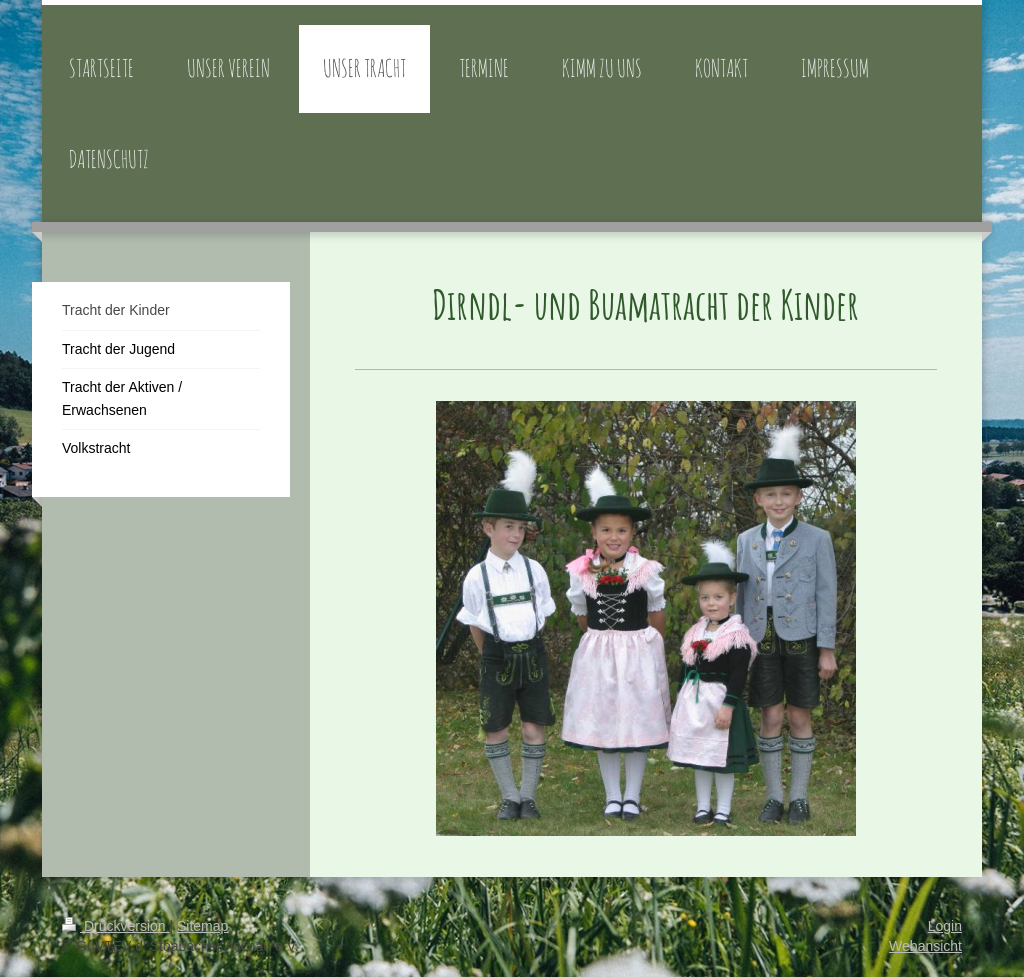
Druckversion (115, 926)
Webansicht (925, 946)
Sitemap (202, 926)
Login (945, 926)
